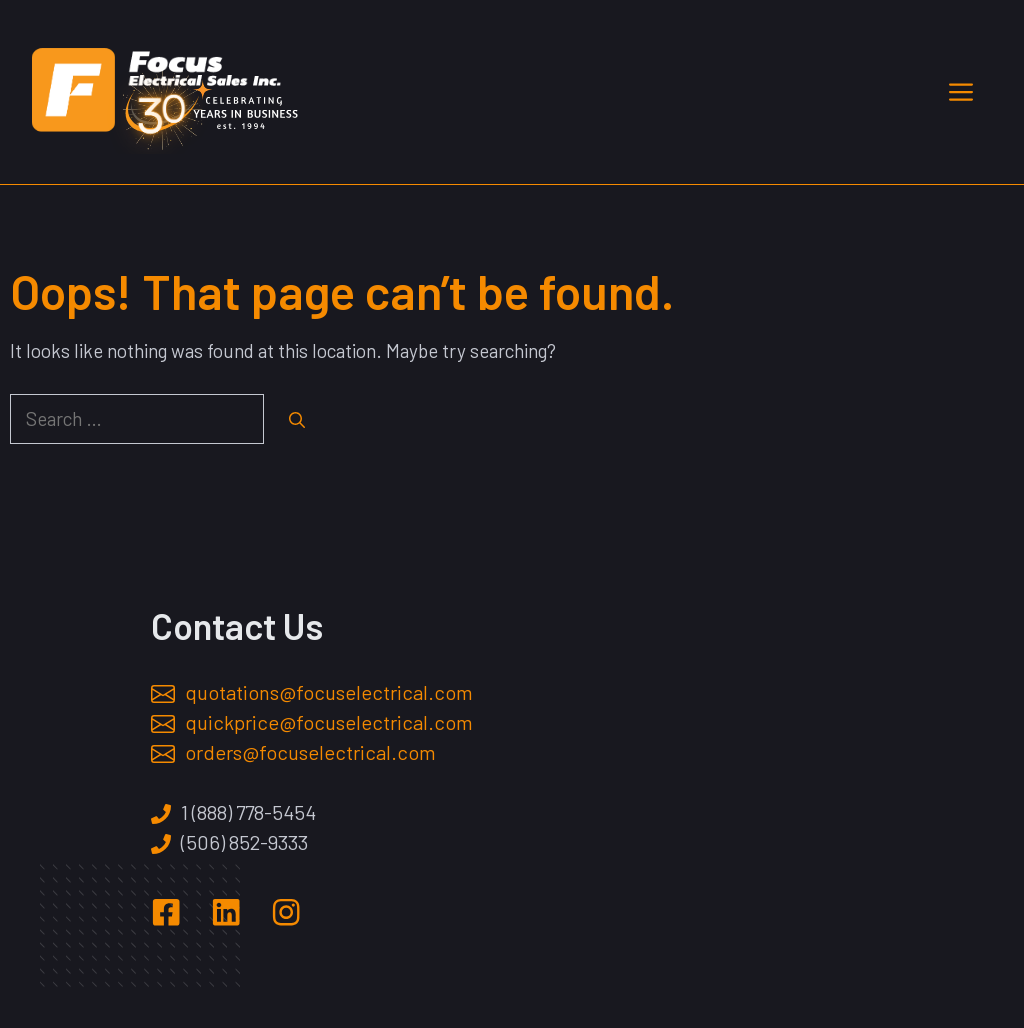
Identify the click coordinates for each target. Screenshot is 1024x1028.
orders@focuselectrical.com (310, 752)
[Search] (297, 420)
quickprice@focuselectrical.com (329, 722)
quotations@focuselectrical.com (329, 692)
